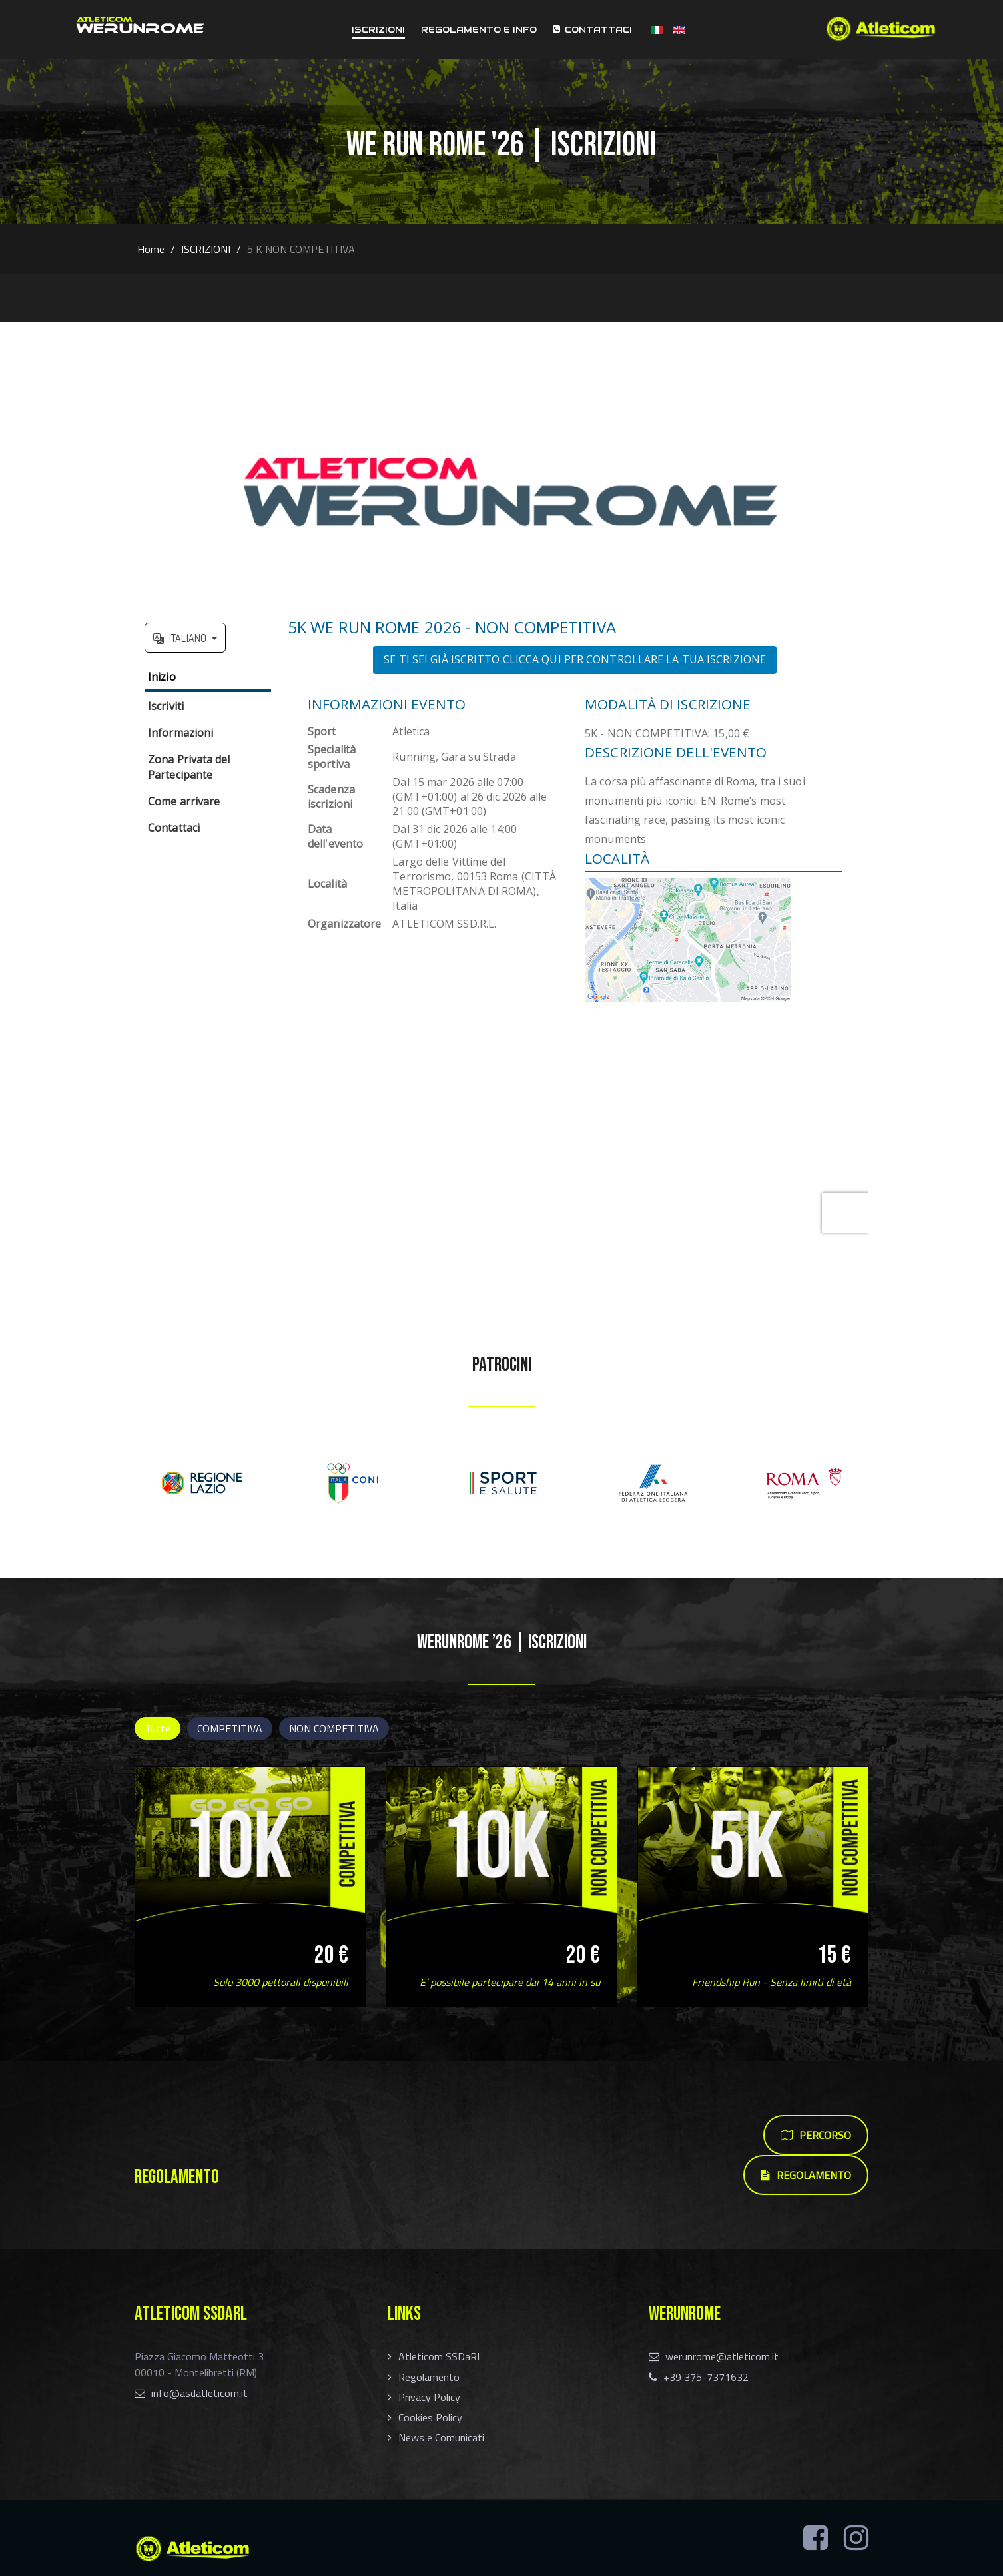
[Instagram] (856, 2538)
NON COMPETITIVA (334, 1728)
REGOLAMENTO (806, 2175)
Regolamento (429, 2377)
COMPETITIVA (229, 1728)
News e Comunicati (441, 2437)
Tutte (157, 1728)
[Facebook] (816, 2538)
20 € (331, 1955)
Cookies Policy (430, 2417)
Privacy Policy (429, 2397)
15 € (834, 1955)
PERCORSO (816, 2135)
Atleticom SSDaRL (440, 2356)
